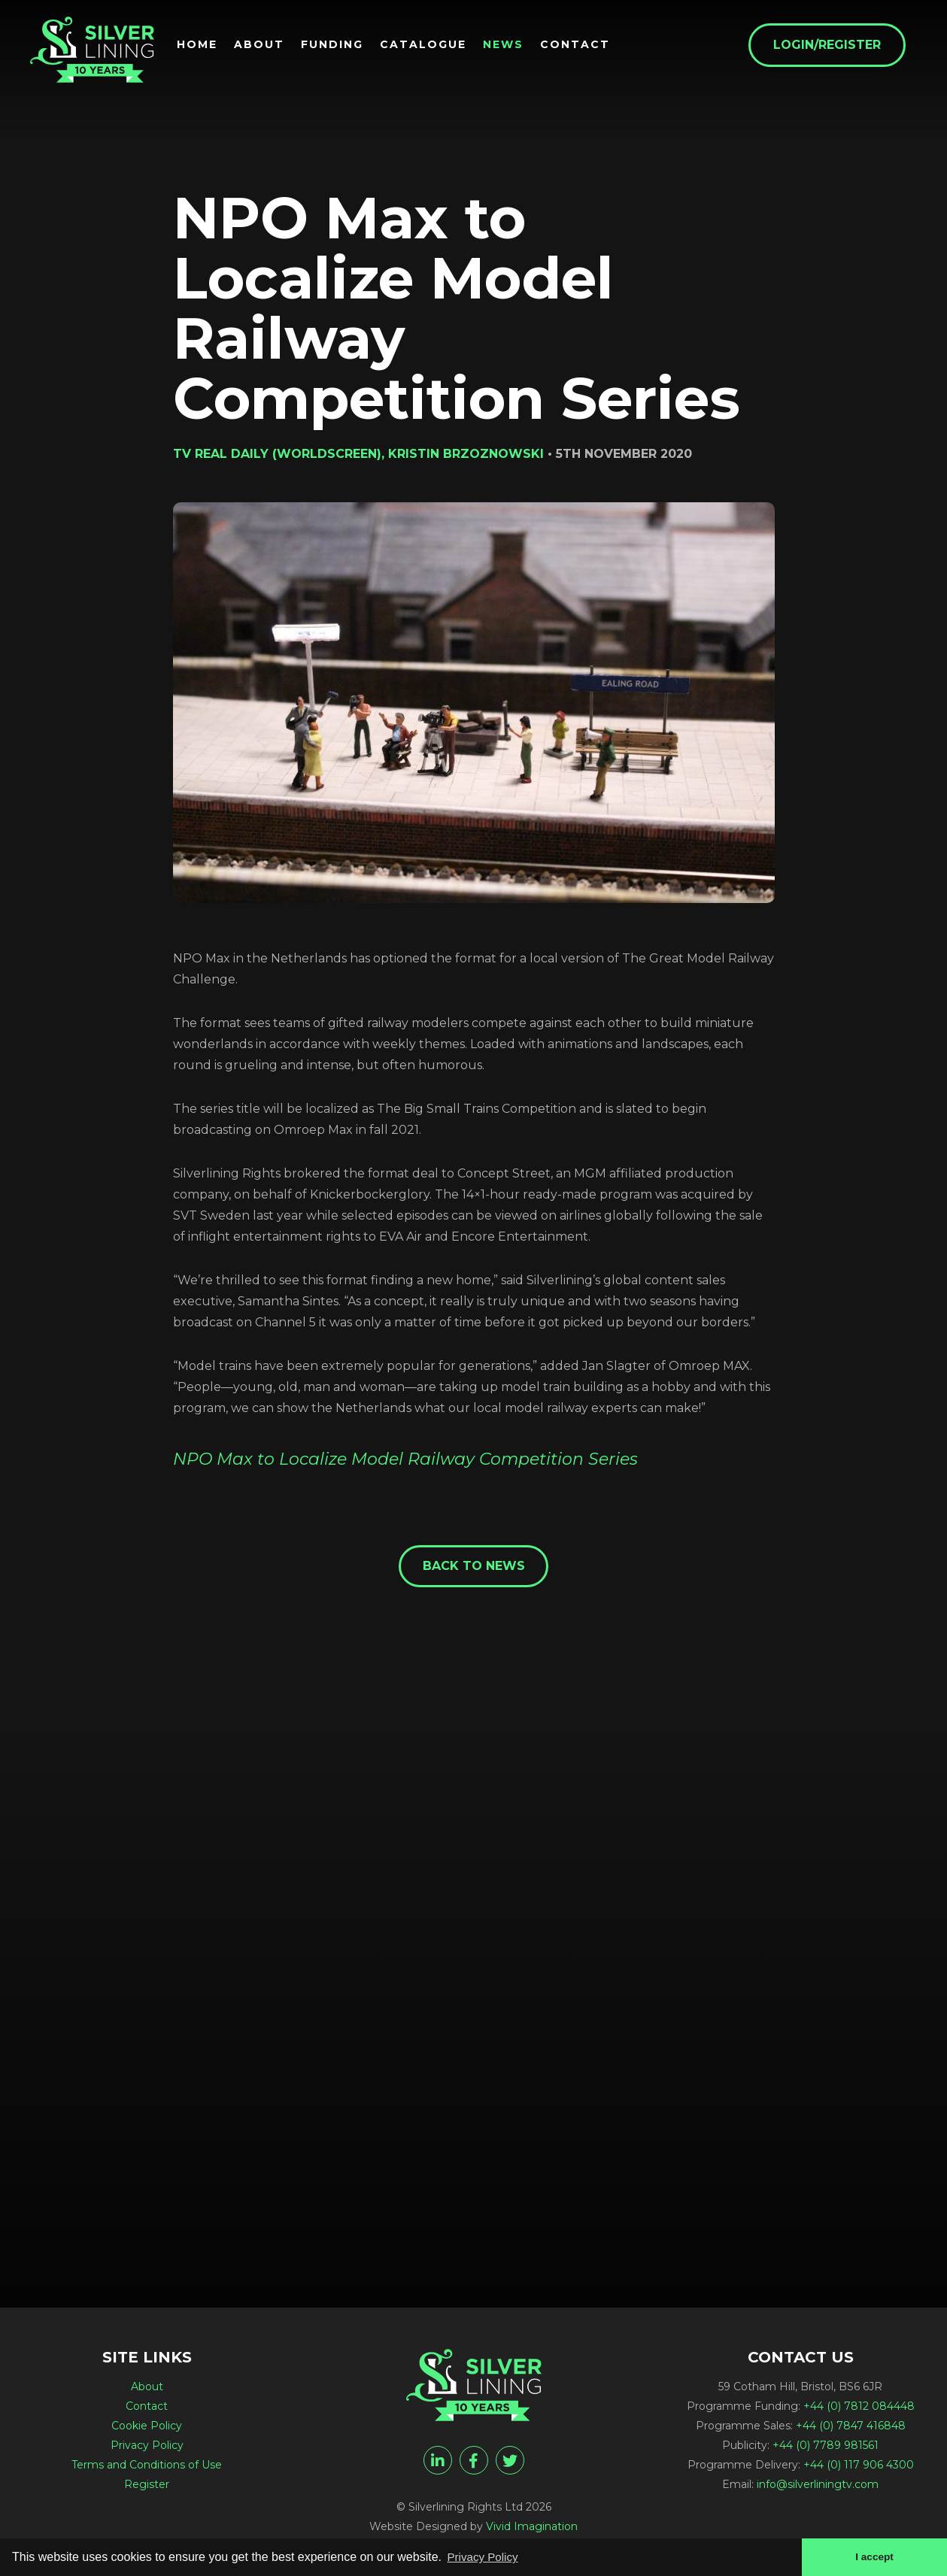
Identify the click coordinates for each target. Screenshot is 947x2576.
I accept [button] (873, 2556)
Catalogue (434, 46)
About (270, 46)
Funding (343, 46)
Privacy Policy (147, 2447)
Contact (586, 46)
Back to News (474, 1566)
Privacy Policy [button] (485, 2556)
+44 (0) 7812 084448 (859, 2408)
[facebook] (474, 2462)
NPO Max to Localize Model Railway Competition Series (405, 1459)
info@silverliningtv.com (818, 2486)
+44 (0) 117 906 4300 (858, 2467)
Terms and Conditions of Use (146, 2467)
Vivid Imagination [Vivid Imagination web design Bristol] (532, 2528)
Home (208, 46)
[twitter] (510, 2462)
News (514, 46)
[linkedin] (437, 2462)
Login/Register (838, 46)
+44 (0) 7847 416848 (851, 2428)
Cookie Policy (146, 2428)
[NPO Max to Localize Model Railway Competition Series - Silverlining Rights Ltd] (97, 54)
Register (146, 2486)
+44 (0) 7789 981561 (825, 2447)
